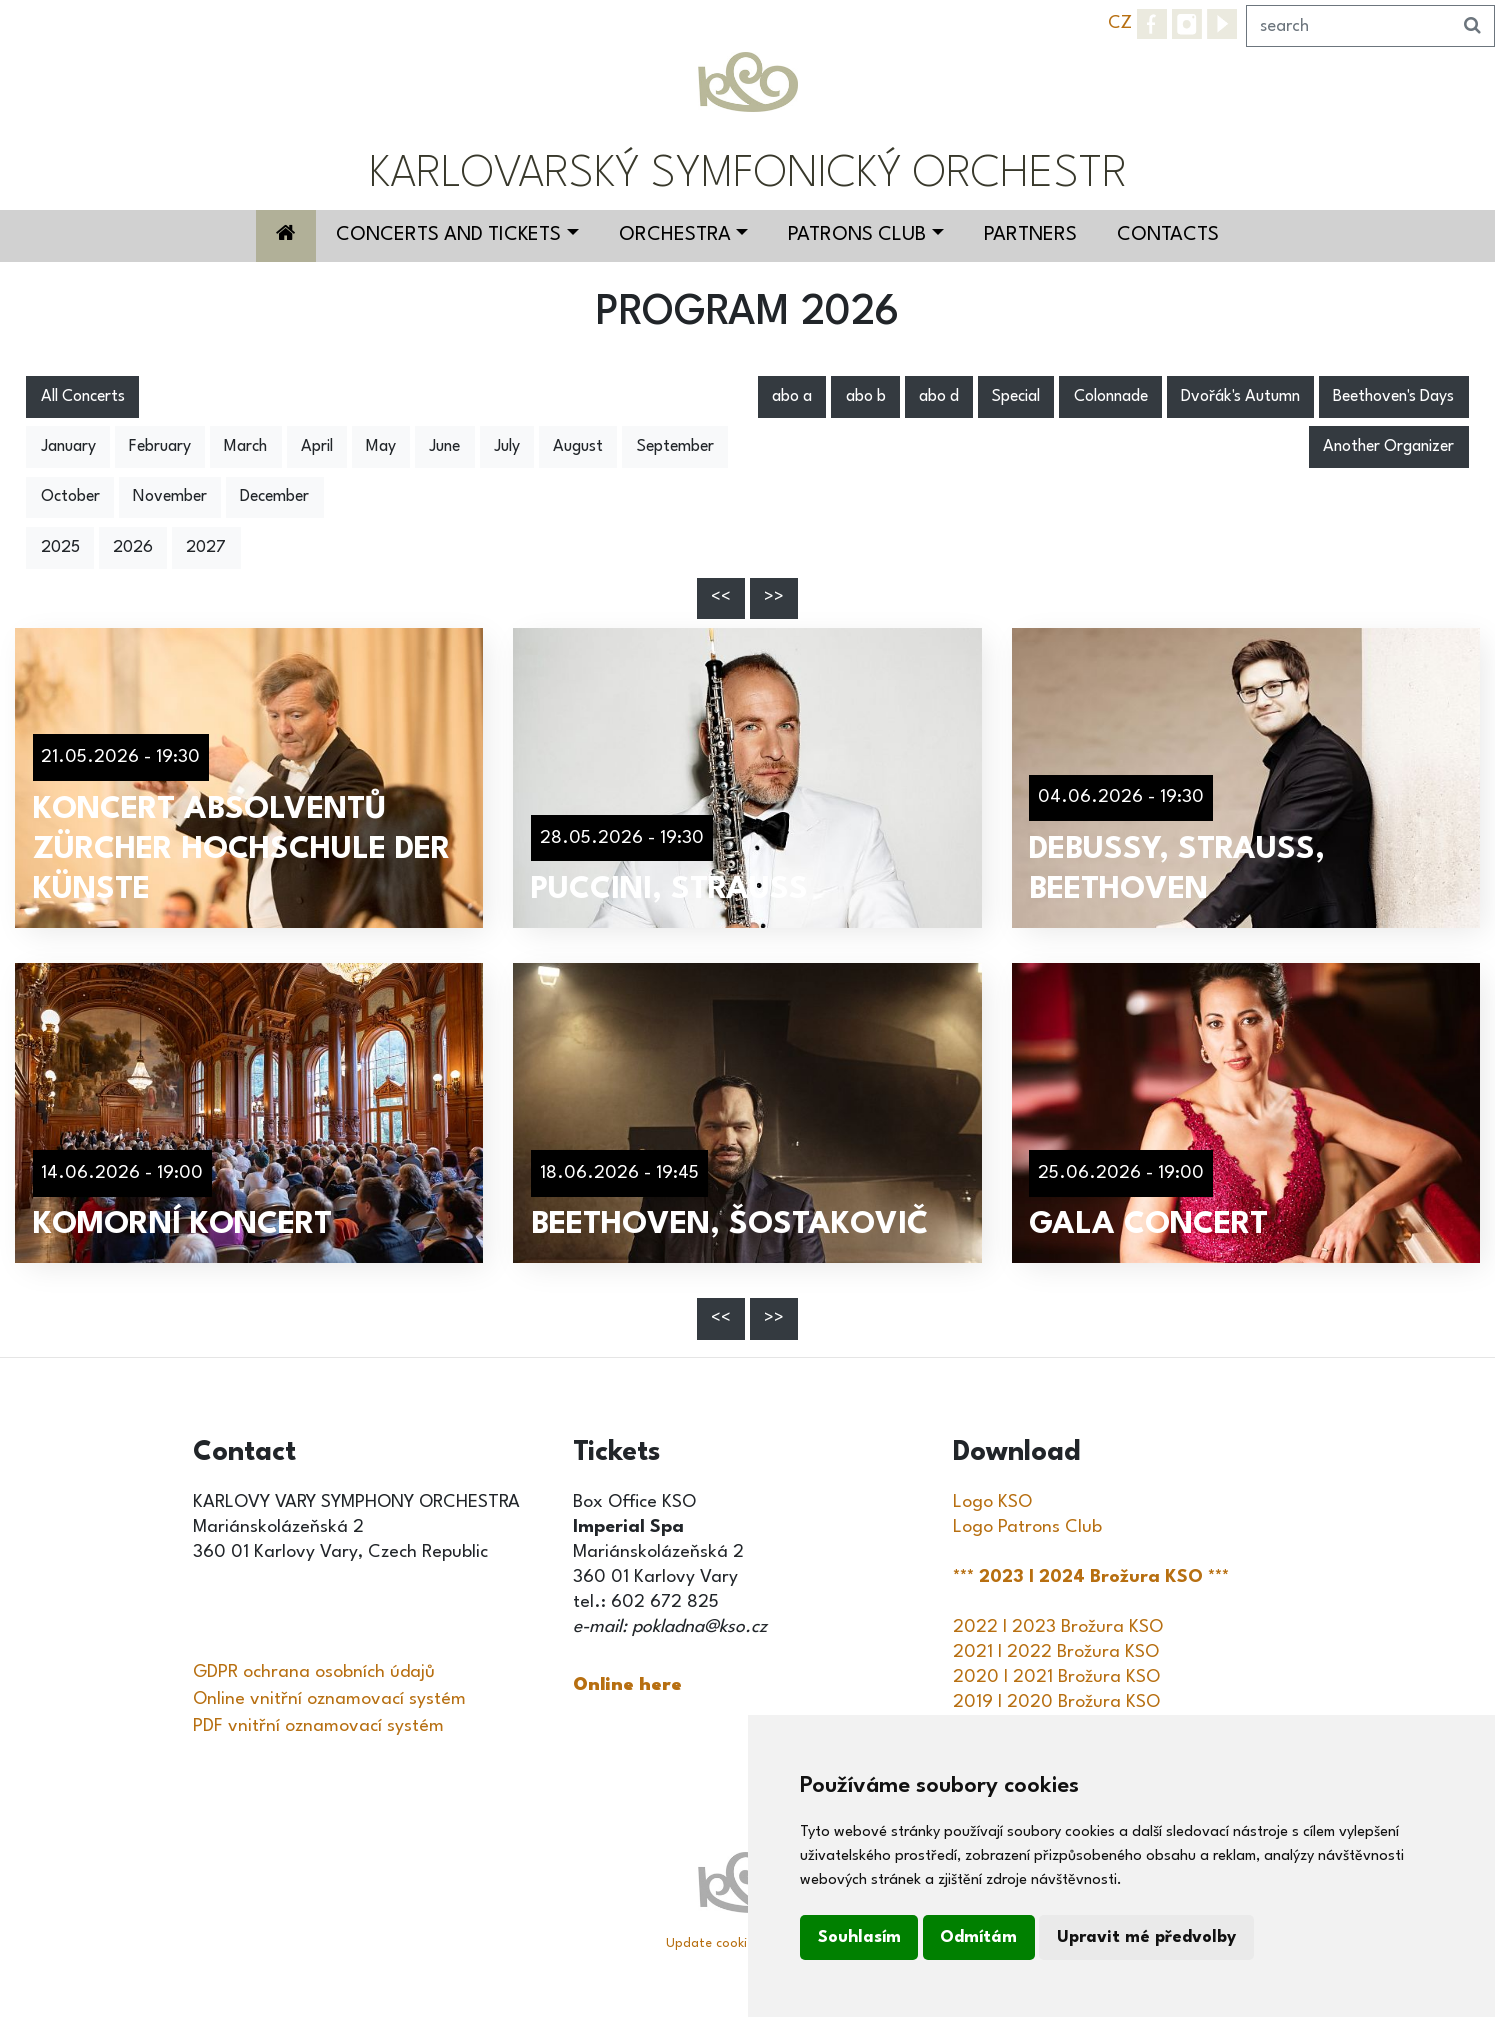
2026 (133, 548)
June (444, 447)
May (381, 447)
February (160, 447)
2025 (60, 548)
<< (721, 598)
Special (1016, 397)
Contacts (1168, 235)
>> (774, 598)
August (578, 447)
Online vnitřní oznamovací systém (329, 1699)
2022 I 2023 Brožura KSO (1058, 1627)
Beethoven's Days (1393, 397)
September (675, 447)
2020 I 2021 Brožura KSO (1056, 1677)
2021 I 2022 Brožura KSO (1056, 1652)
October (70, 497)
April (317, 447)
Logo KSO (992, 1502)
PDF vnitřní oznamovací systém (318, 1726)
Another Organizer (1388, 447)
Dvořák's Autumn (1240, 397)
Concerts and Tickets (448, 235)
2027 (206, 548)
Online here (627, 1685)
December (274, 497)
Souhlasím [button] (859, 1937)
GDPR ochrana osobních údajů (314, 1672)
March (245, 447)
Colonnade (1111, 397)
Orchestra (675, 235)
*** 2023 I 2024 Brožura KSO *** (1093, 1577)
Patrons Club (857, 235)
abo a (792, 397)
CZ (1120, 23)
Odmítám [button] (978, 1937)
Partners (1030, 235)
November (170, 497)
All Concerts (83, 397)
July (507, 447)
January (68, 447)
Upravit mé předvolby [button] (1146, 1937)
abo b (866, 397)
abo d (939, 397)
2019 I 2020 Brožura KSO (1056, 1702)
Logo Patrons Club (1027, 1527)
